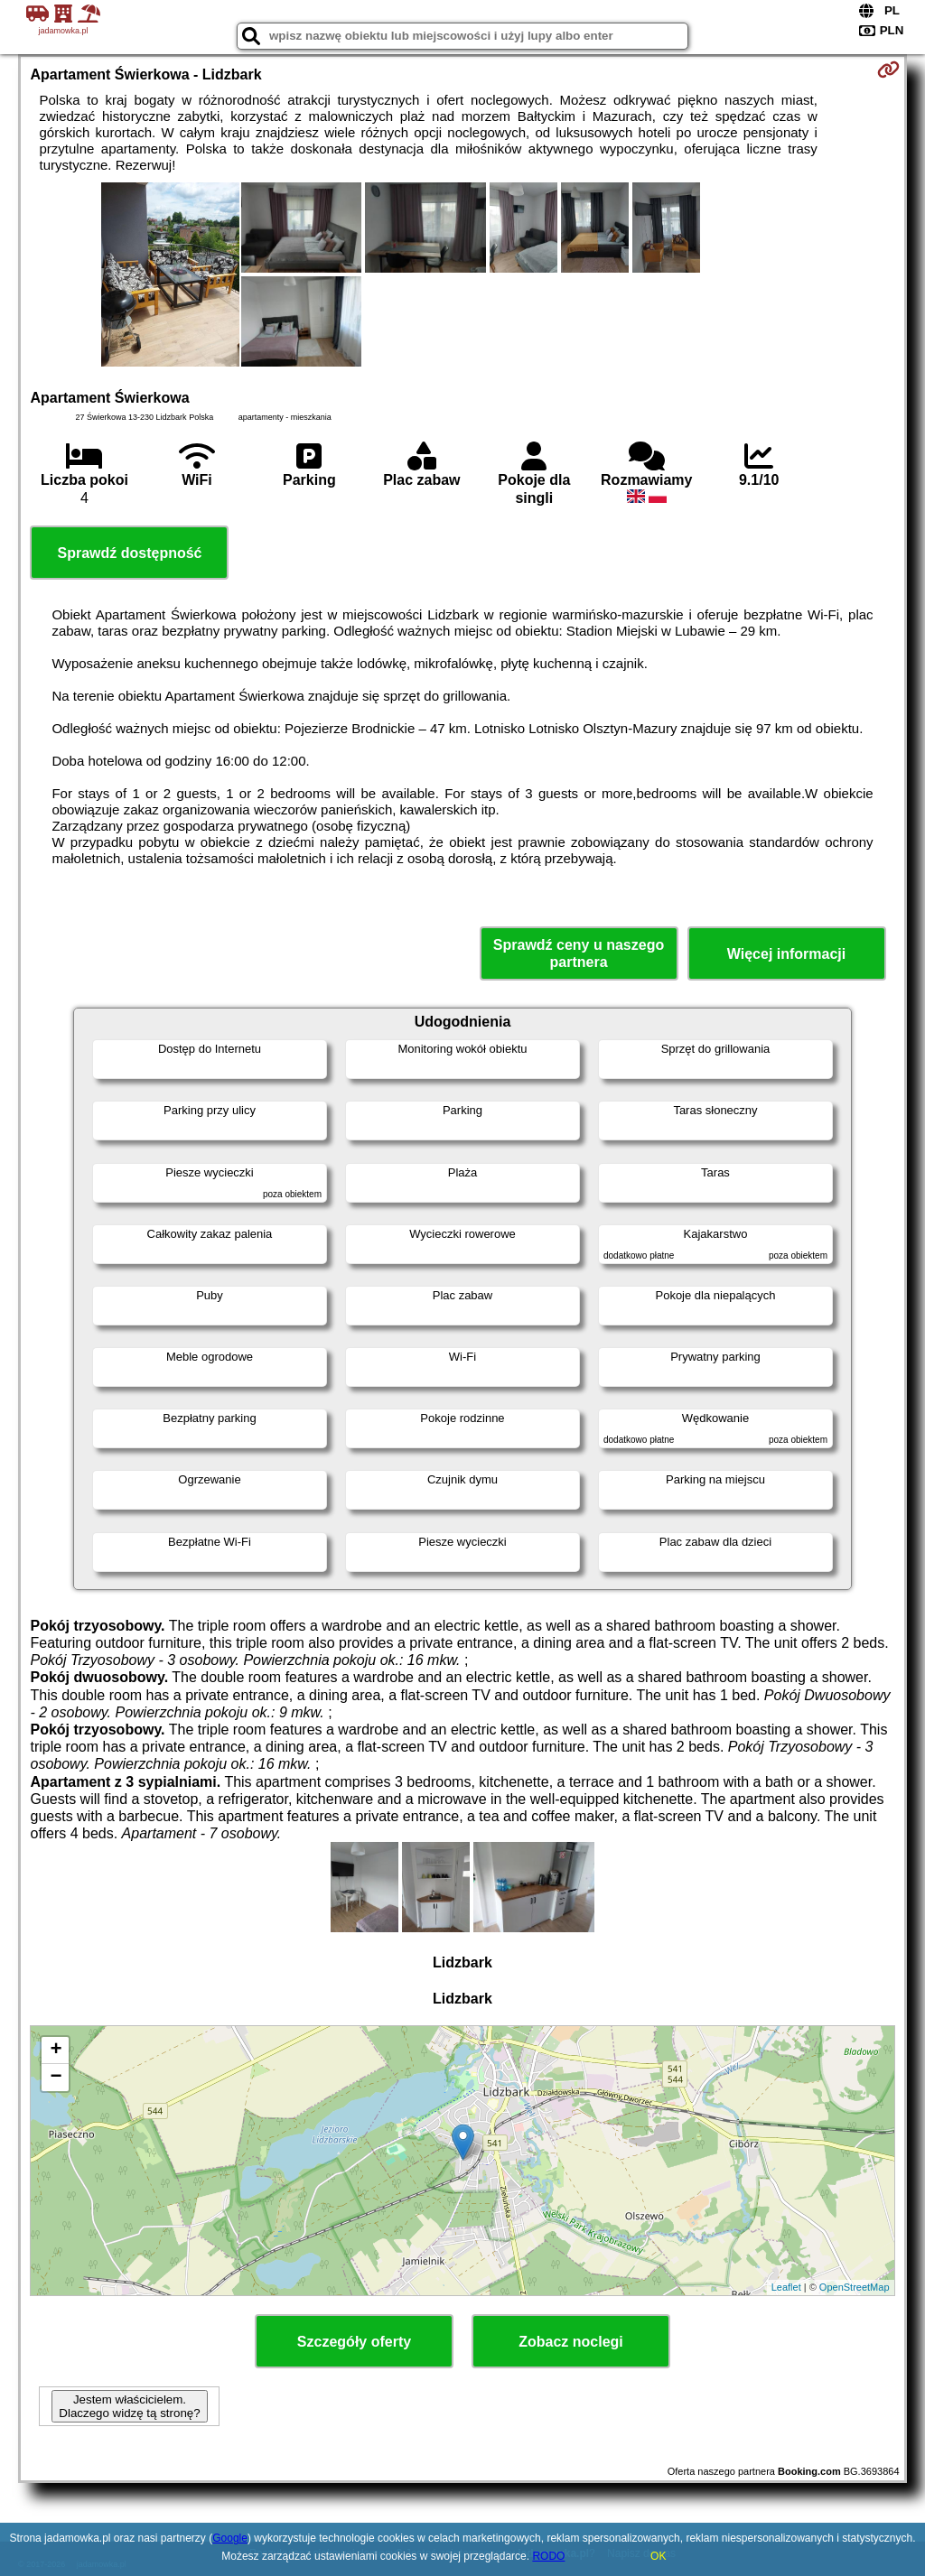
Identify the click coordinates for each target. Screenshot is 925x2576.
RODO (548, 2556)
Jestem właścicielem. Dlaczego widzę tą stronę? (129, 2406)
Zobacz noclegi (571, 2341)
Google (230, 2538)
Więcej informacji (786, 954)
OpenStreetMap (854, 2287)
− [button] (55, 2077)
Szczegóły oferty (354, 2341)
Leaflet (786, 2287)
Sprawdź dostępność (129, 553)
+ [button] (55, 2050)
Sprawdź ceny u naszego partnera (578, 953)
